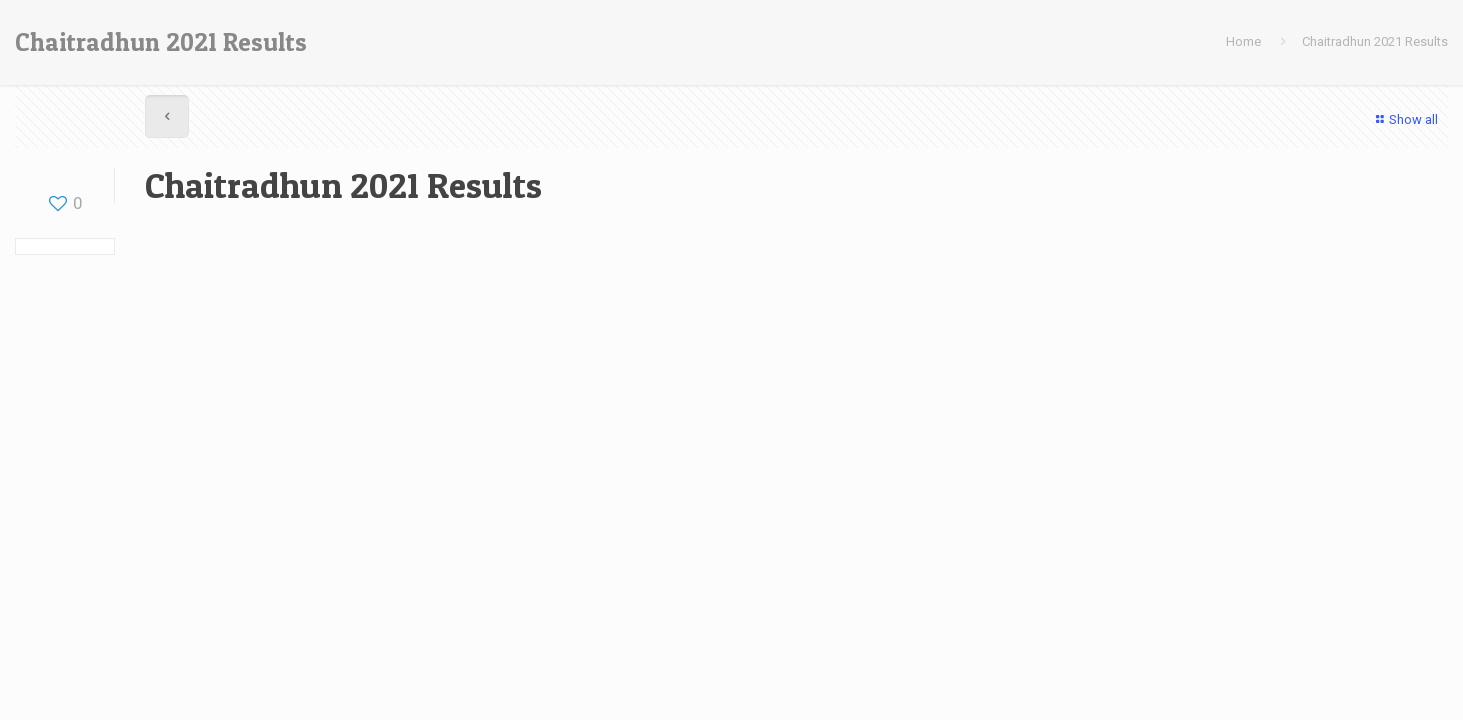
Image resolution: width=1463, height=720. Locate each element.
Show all (1404, 119)
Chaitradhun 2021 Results (1375, 41)
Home (1243, 41)
